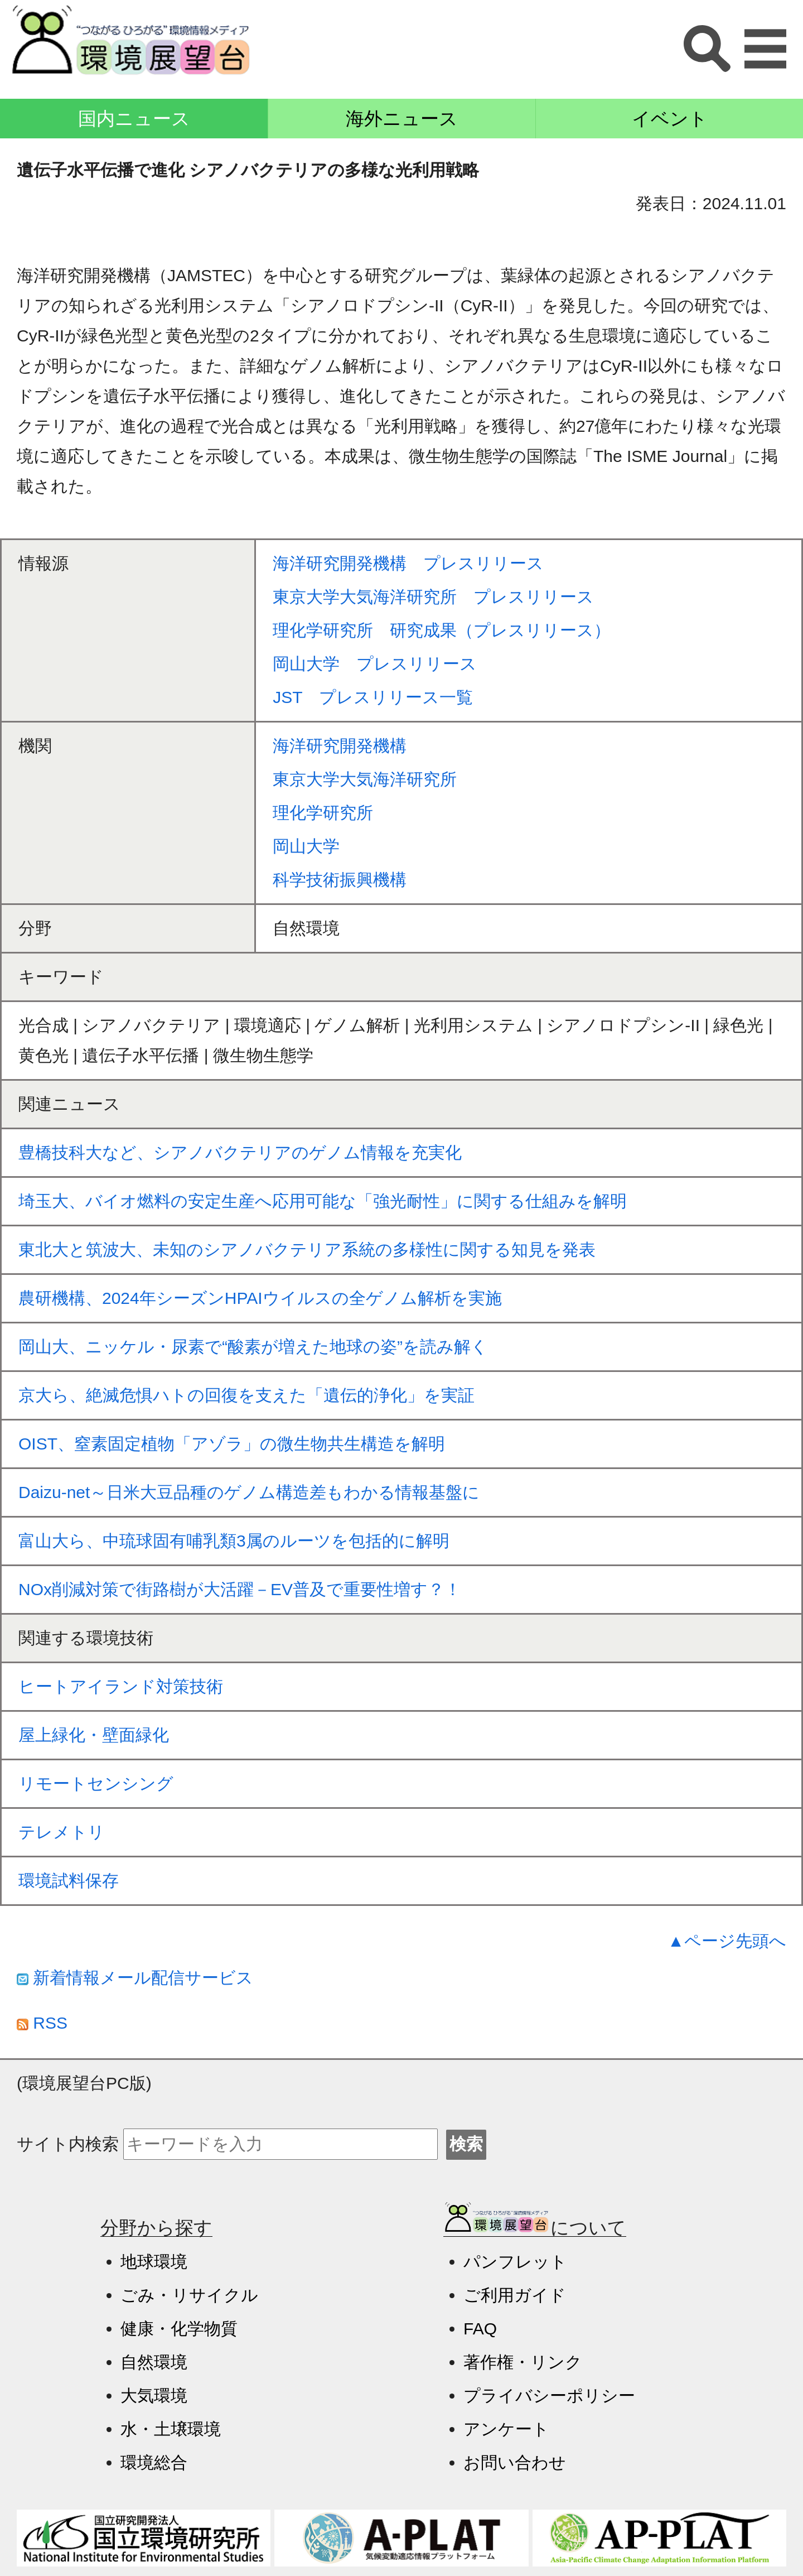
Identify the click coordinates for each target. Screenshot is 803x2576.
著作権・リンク (522, 2362)
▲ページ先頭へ (726, 1941)
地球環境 (153, 2261)
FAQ (480, 2328)
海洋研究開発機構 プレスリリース (408, 563)
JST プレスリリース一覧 (373, 697)
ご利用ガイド (514, 2295)
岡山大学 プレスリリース (375, 663)
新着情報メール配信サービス (135, 1977)
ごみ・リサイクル (189, 2295)
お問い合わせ (514, 2462)
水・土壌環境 (170, 2429)
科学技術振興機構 (340, 879)
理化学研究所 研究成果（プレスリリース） (442, 630)
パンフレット (515, 2261)
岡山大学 (306, 846)
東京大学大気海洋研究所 (365, 779)
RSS (42, 2023)
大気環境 (153, 2395)
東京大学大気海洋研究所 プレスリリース (433, 597)
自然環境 (153, 2362)
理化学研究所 (323, 812)
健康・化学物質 (179, 2328)
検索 (466, 2144)
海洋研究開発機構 (340, 745)
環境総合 (153, 2462)
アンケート (506, 2429)
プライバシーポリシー (549, 2395)
